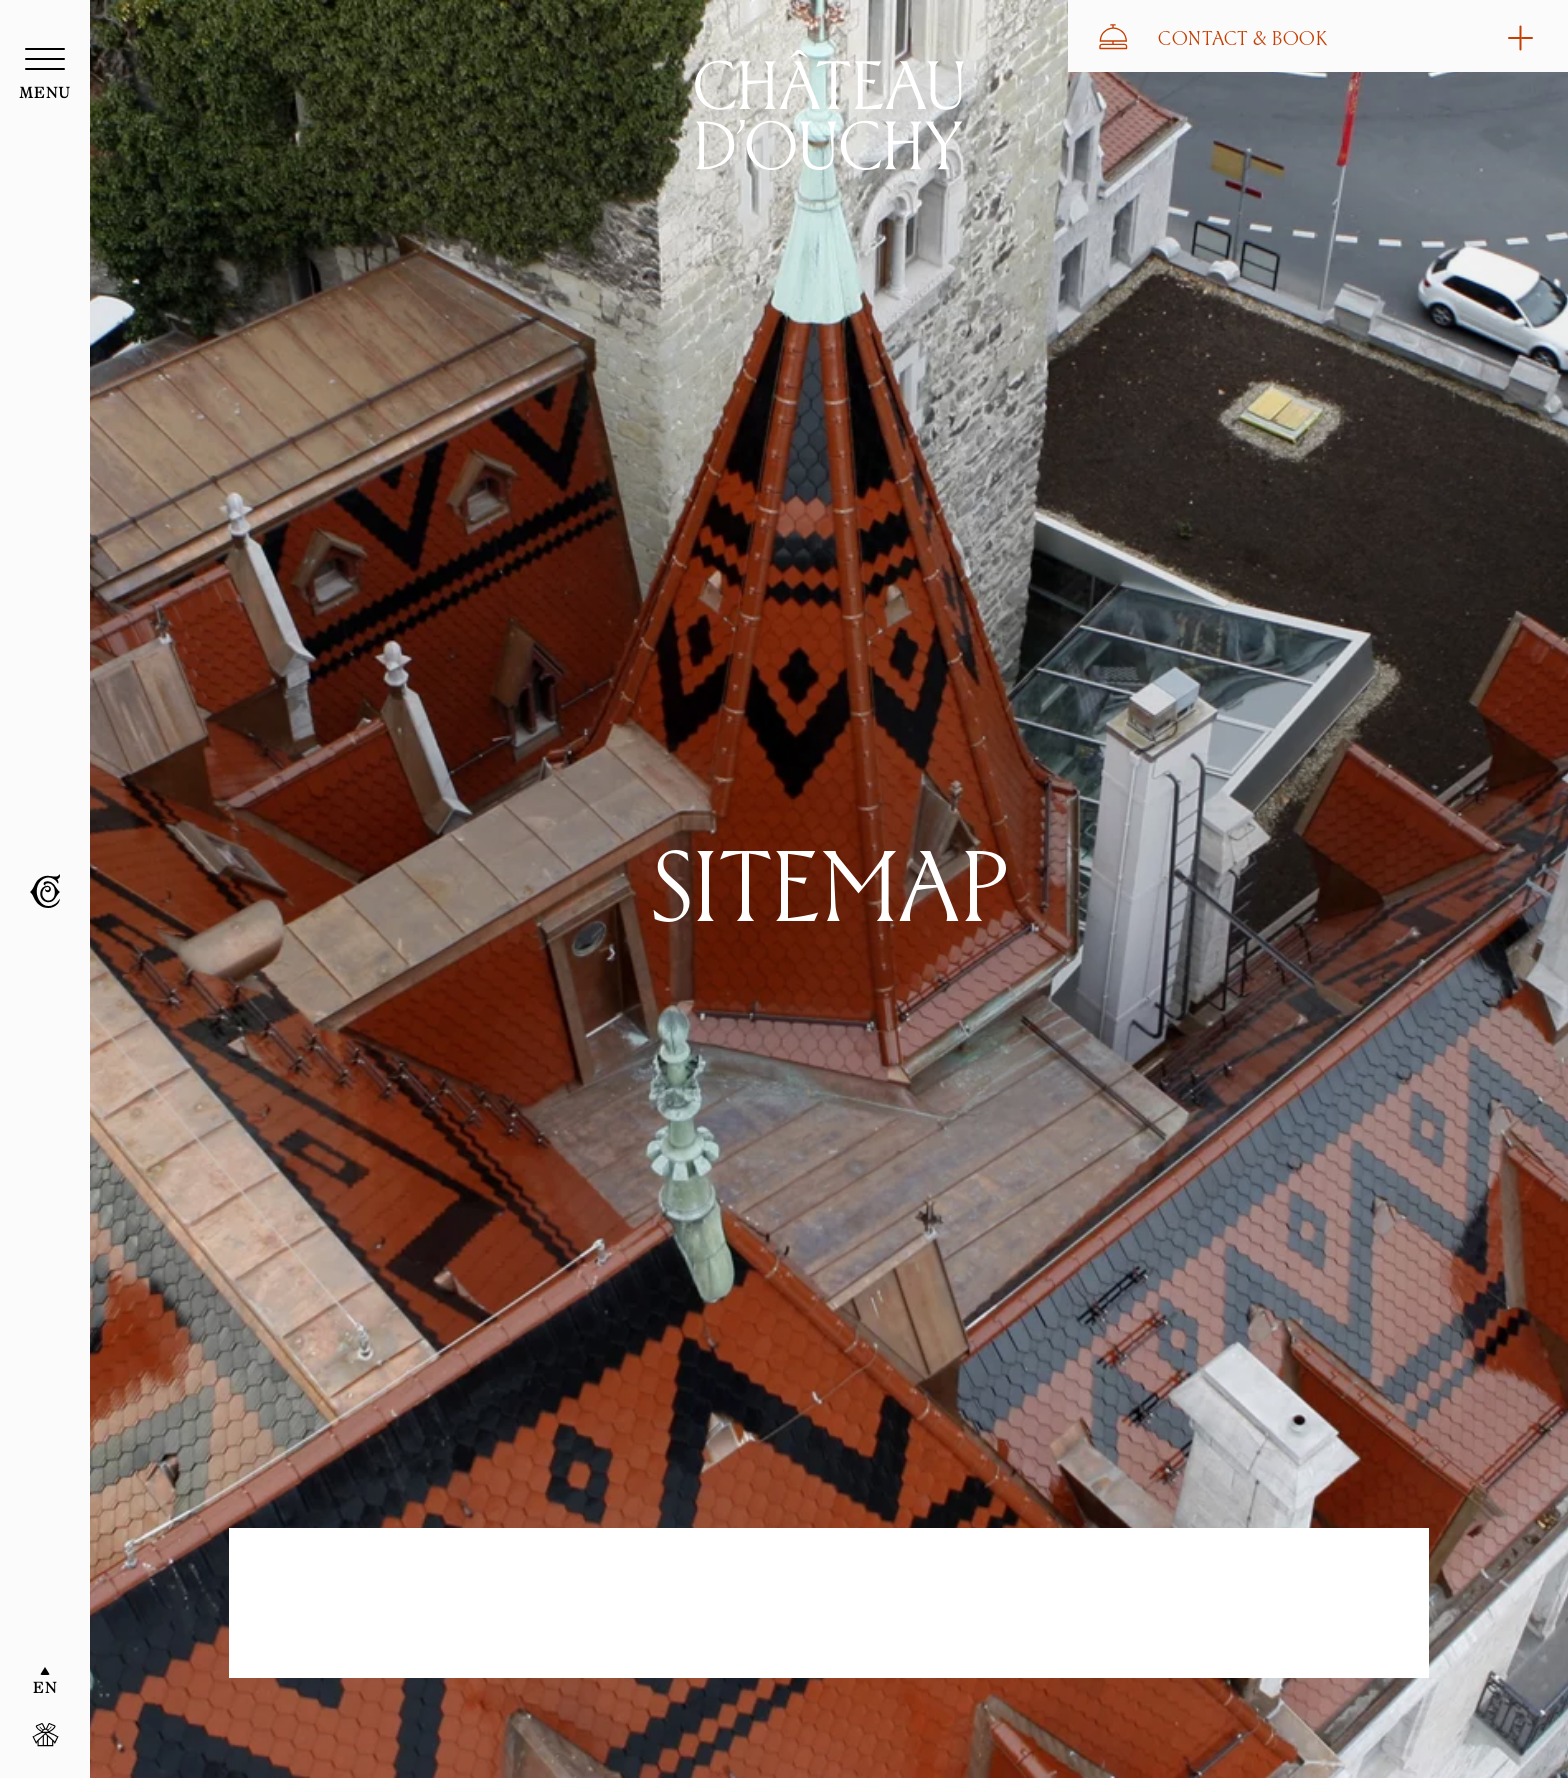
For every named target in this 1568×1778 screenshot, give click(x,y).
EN (45, 1689)
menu (45, 94)
